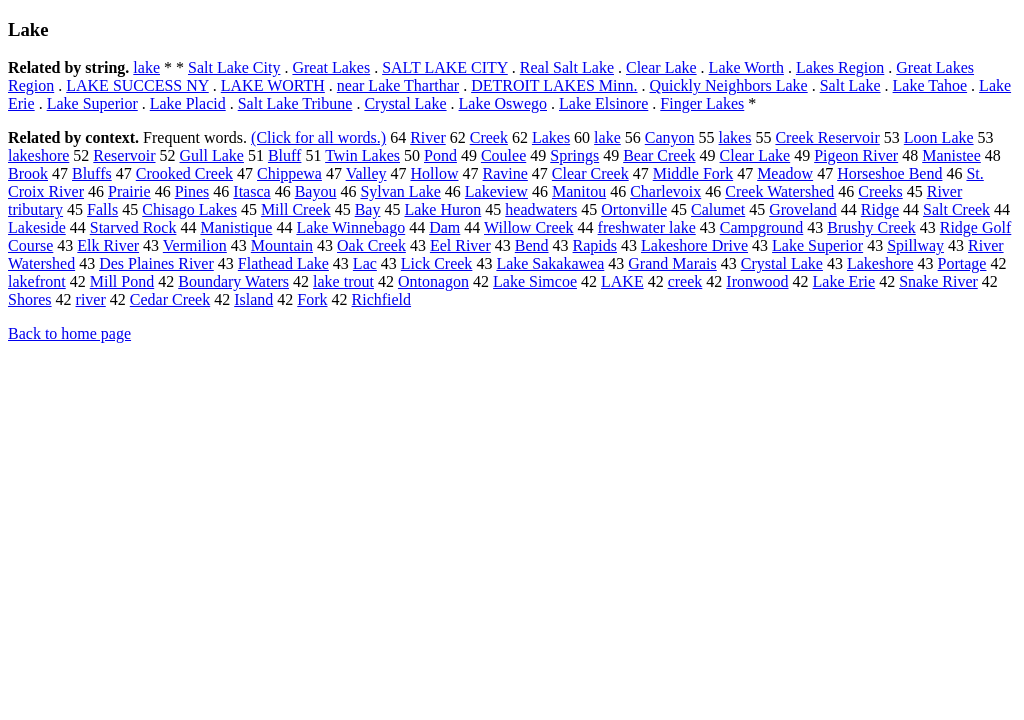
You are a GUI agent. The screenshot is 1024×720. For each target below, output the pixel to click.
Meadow (785, 173)
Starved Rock (133, 227)
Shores (30, 299)
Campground (762, 227)
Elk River (108, 245)
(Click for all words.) (318, 137)
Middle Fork (693, 173)
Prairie (129, 191)
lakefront (37, 281)
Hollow (435, 173)
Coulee (503, 155)
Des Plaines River (156, 263)
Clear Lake (661, 67)
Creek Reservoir (827, 137)
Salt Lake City (234, 67)
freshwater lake (647, 227)
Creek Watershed (779, 191)
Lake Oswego (503, 103)
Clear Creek (590, 173)
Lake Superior (92, 103)
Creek (489, 137)
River (428, 137)
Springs (574, 155)
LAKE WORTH (273, 85)
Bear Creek (659, 155)
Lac (365, 263)
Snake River (938, 281)
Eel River (460, 245)
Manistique (236, 227)
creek (685, 281)
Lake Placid (188, 103)
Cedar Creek (170, 299)
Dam (444, 227)
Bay (368, 209)
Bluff (284, 155)
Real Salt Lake (567, 67)
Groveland (803, 209)
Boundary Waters (233, 281)
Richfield (382, 299)
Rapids (595, 245)
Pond (440, 155)
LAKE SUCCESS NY (137, 85)
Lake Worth (746, 67)
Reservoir (124, 155)
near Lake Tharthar (398, 85)
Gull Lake (212, 155)
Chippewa (289, 173)
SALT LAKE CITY (445, 67)
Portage (962, 263)
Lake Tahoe (930, 85)
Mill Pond (122, 281)
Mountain (282, 245)
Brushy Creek (871, 227)
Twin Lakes (362, 155)
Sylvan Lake (400, 191)
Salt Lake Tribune (295, 103)
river (91, 299)
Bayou (316, 191)
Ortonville (634, 209)
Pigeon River (856, 155)
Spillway (915, 245)
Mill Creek (296, 209)
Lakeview (496, 191)
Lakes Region (840, 67)
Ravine (505, 173)
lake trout (343, 281)
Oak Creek (371, 245)
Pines (192, 191)
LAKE (622, 281)
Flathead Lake (283, 263)
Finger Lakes (702, 103)
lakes (735, 137)
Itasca (251, 191)
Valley (366, 173)
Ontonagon (433, 281)
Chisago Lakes (189, 209)
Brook (28, 173)
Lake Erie (844, 281)
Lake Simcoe (535, 281)
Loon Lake (939, 137)
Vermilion (195, 245)
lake (146, 67)
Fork (312, 299)
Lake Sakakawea (550, 263)
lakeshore (38, 155)
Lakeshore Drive (694, 245)
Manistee (951, 155)
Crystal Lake (405, 103)
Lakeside (37, 227)
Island (253, 299)
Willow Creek (529, 227)
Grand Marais (672, 263)
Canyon (670, 137)
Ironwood (757, 281)
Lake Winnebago (350, 227)
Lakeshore (880, 263)
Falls (102, 209)
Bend (532, 245)
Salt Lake (850, 85)
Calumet (718, 209)
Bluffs (92, 173)
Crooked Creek (184, 173)
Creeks (880, 191)
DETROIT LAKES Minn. (554, 85)
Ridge (880, 209)
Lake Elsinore (603, 103)
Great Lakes (331, 67)
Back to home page (69, 333)
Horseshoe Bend (889, 173)
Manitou (579, 191)
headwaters (541, 209)
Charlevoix (665, 191)
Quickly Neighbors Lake (729, 85)
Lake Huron (442, 209)
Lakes (551, 137)
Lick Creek (437, 263)
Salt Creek (956, 209)
